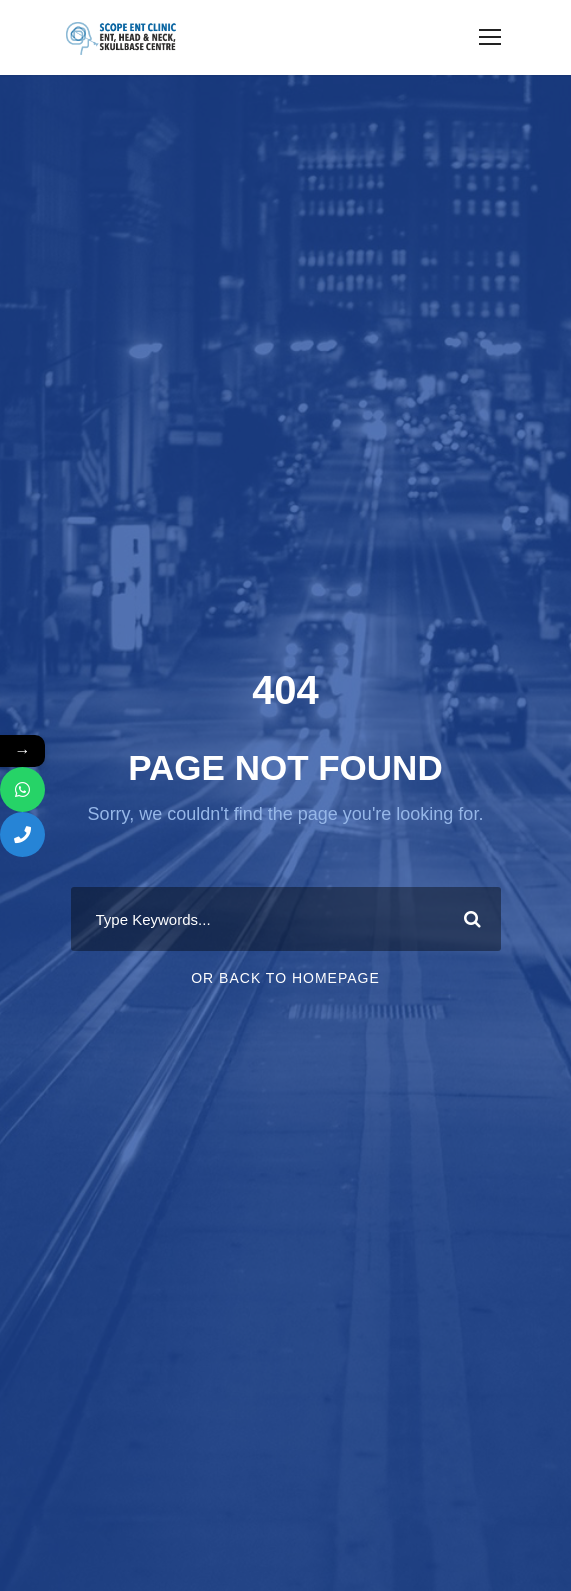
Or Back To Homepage (285, 978)
